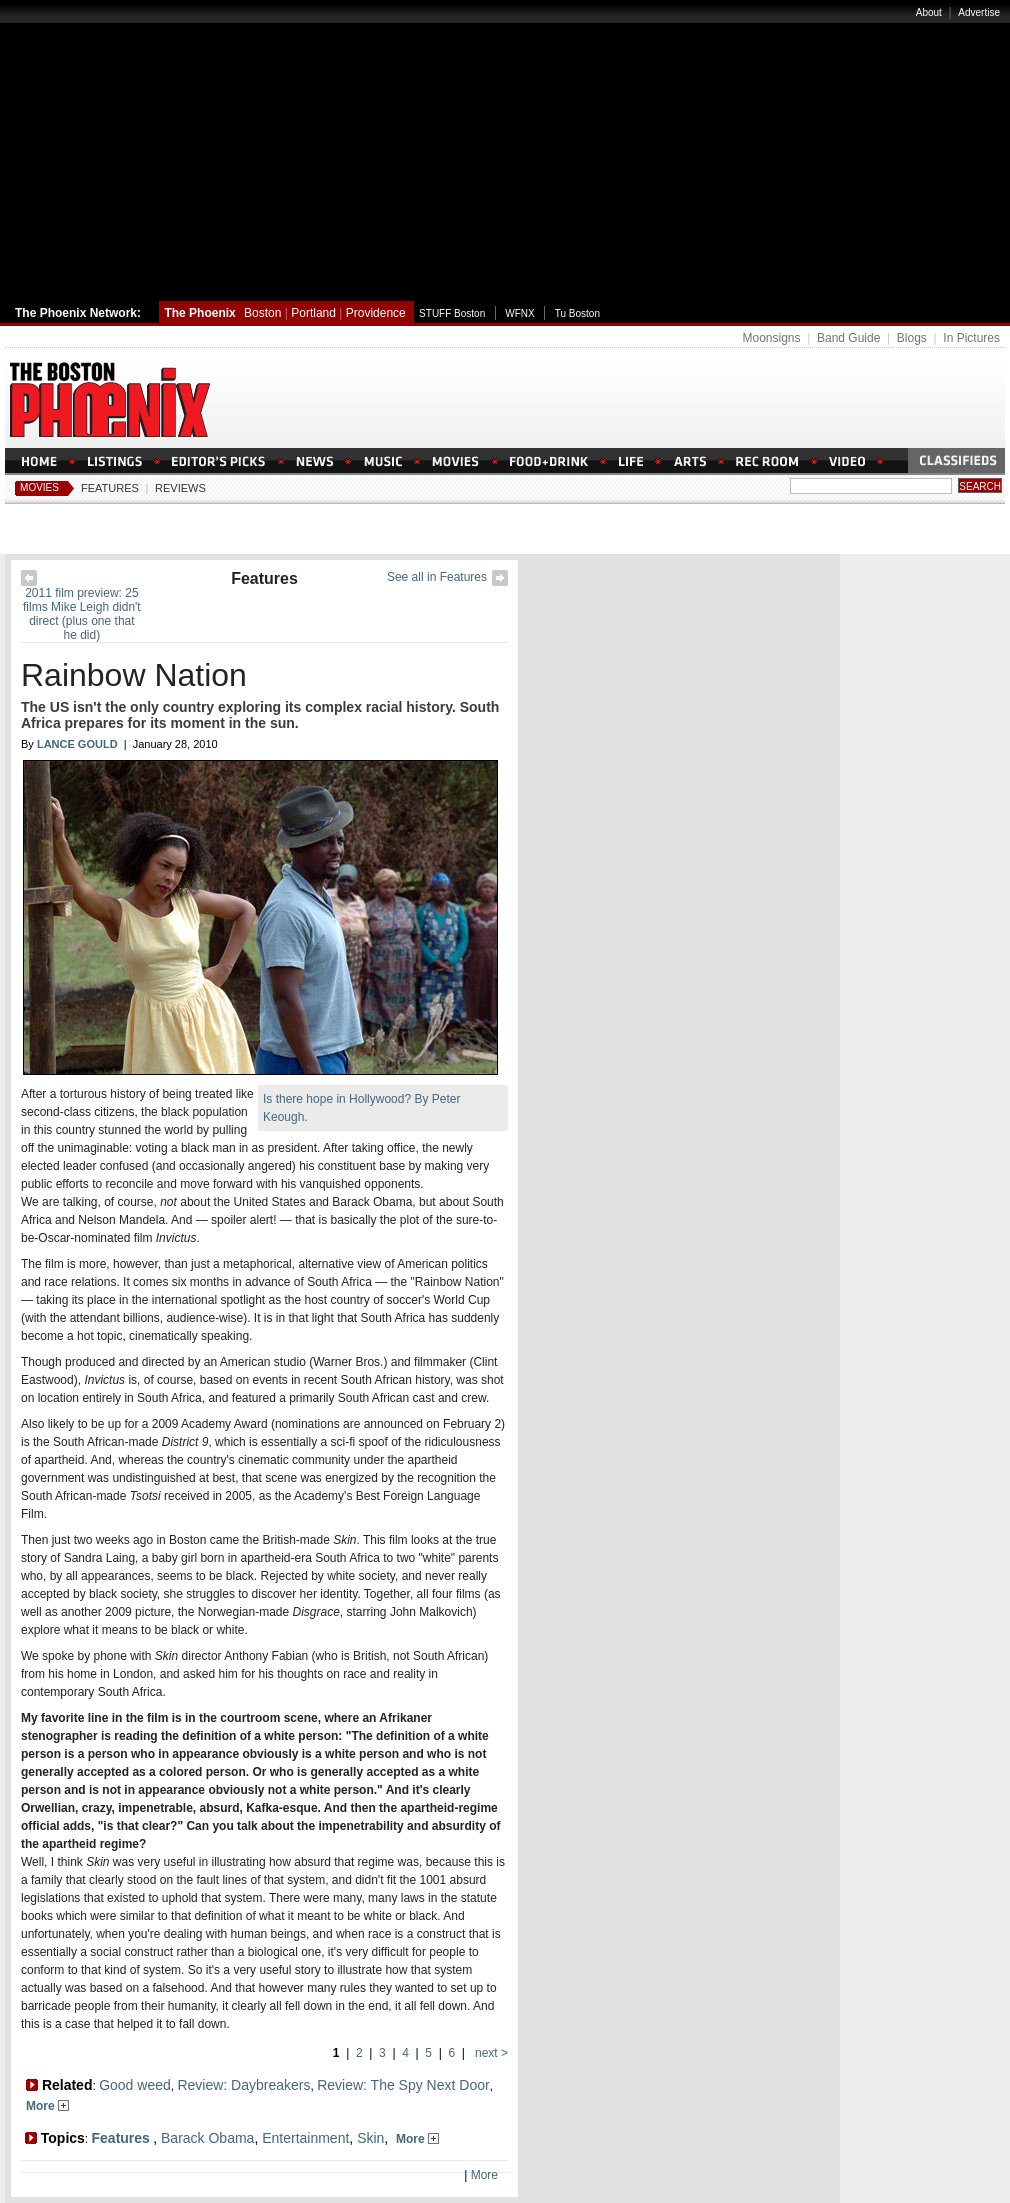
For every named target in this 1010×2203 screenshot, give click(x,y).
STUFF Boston (452, 313)
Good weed (135, 2085)
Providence (376, 313)
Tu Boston (577, 313)
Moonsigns (771, 338)
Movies (39, 487)
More (47, 2106)
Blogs (912, 338)
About (929, 12)
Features (110, 488)
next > (490, 2053)
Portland (313, 313)
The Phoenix (199, 313)
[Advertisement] (505, 153)
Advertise (979, 12)
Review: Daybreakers (243, 2085)
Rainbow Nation (134, 675)
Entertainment (305, 2138)
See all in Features (437, 577)
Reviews (180, 488)
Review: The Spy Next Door (403, 2085)
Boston (262, 313)
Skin (370, 2138)
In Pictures (971, 338)
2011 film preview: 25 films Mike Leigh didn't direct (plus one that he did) (82, 614)
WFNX (519, 313)
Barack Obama (207, 2138)
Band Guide (848, 338)
